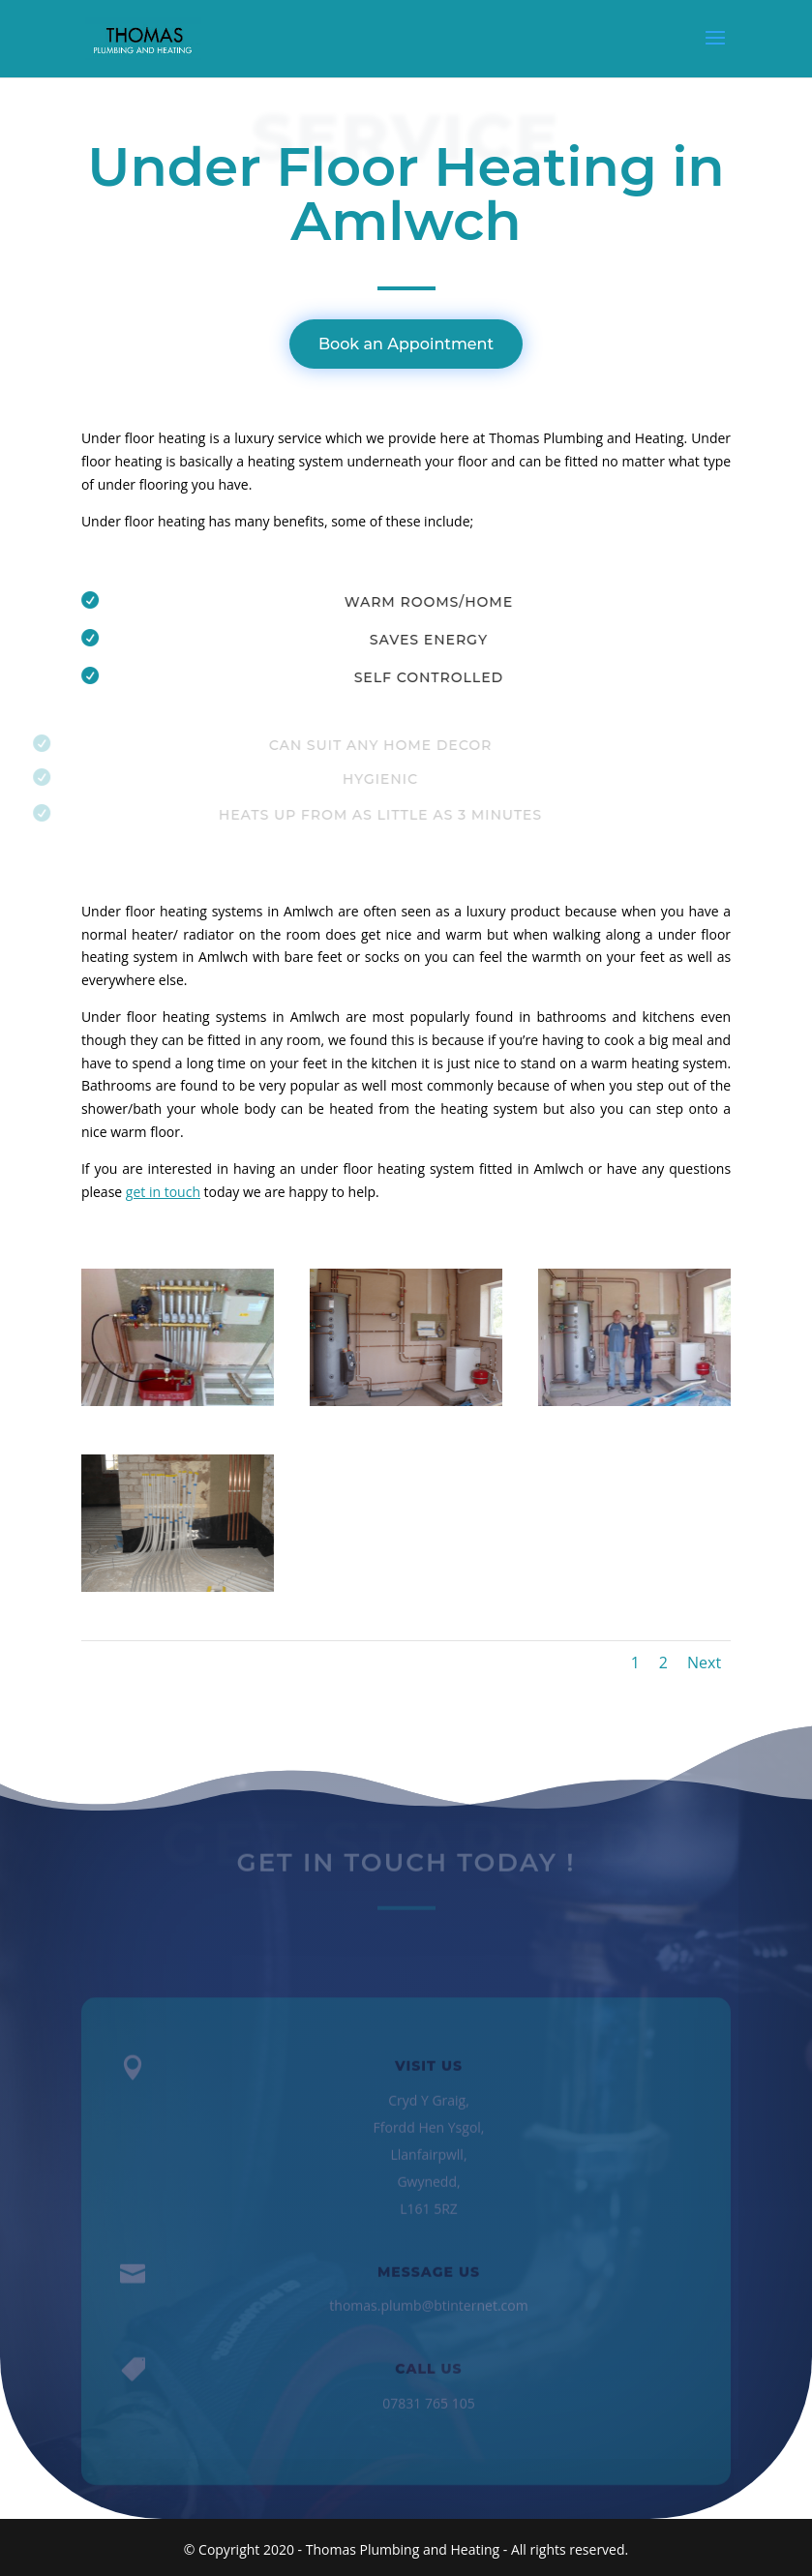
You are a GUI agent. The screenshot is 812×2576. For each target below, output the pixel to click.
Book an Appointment (406, 344)
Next (704, 1662)
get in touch (163, 1192)
